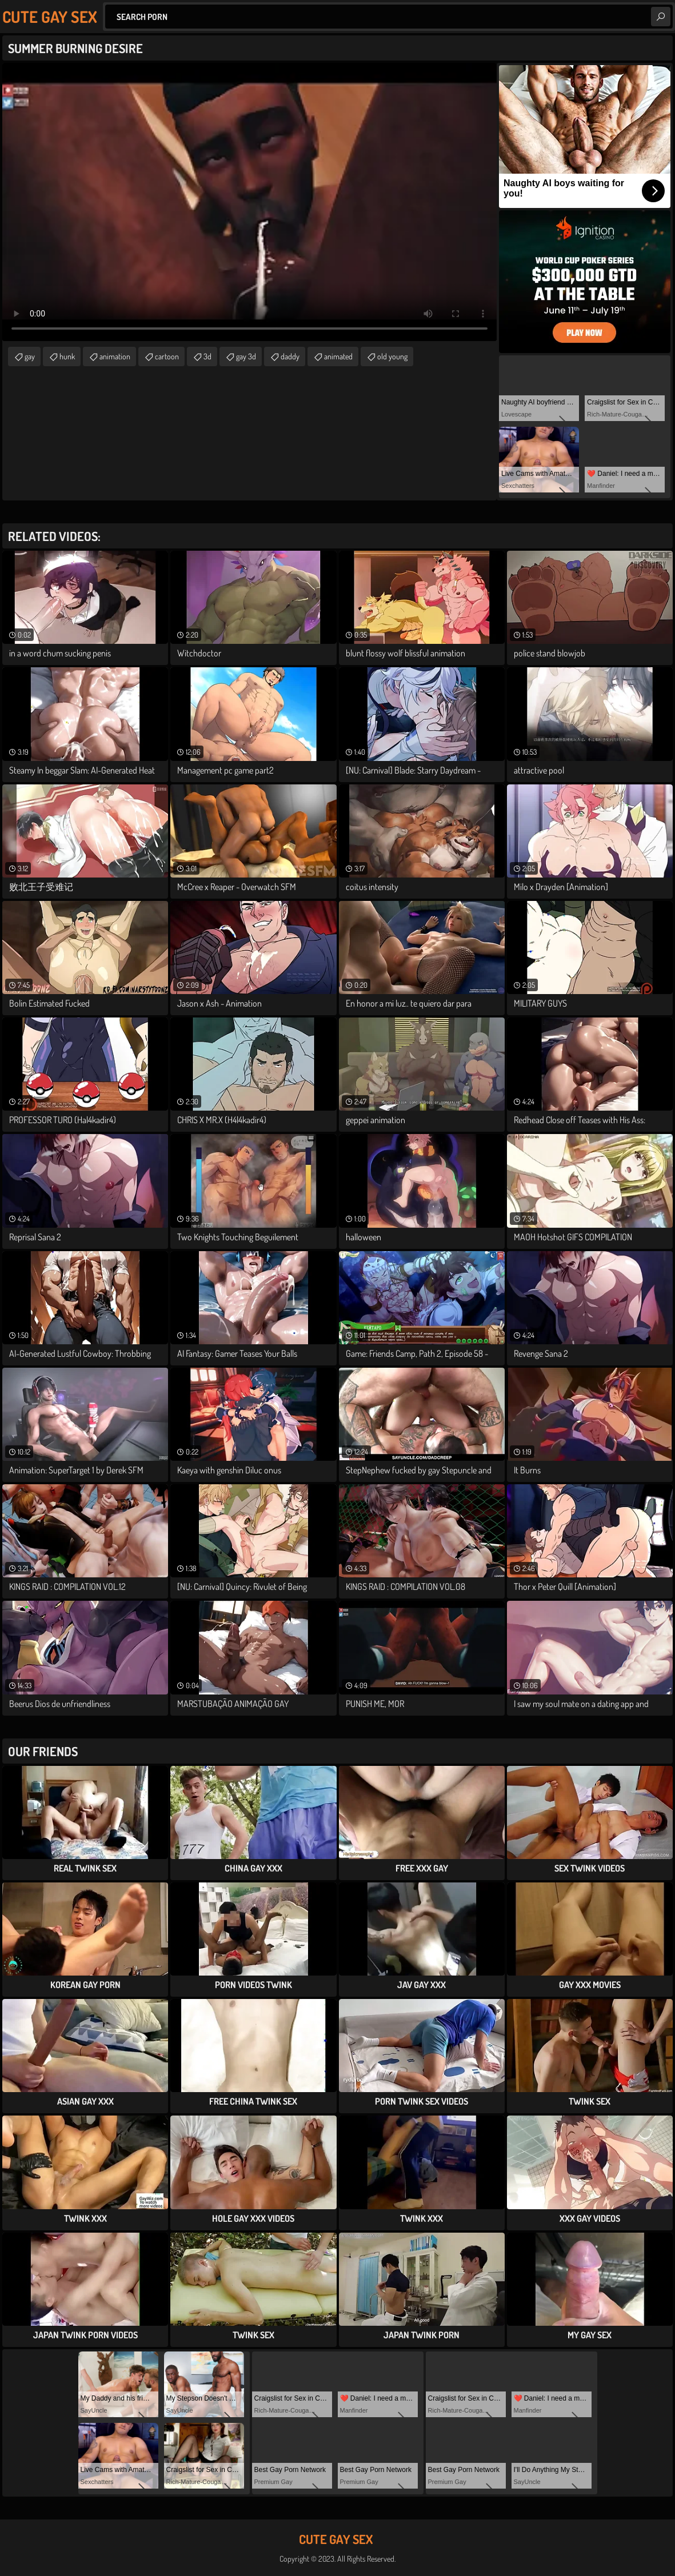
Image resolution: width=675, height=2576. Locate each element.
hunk (67, 356)
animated (338, 356)
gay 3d (246, 356)
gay (30, 356)
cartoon (167, 356)
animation (114, 356)
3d (207, 356)
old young (392, 356)
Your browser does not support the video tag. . (249, 202)
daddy (290, 356)
